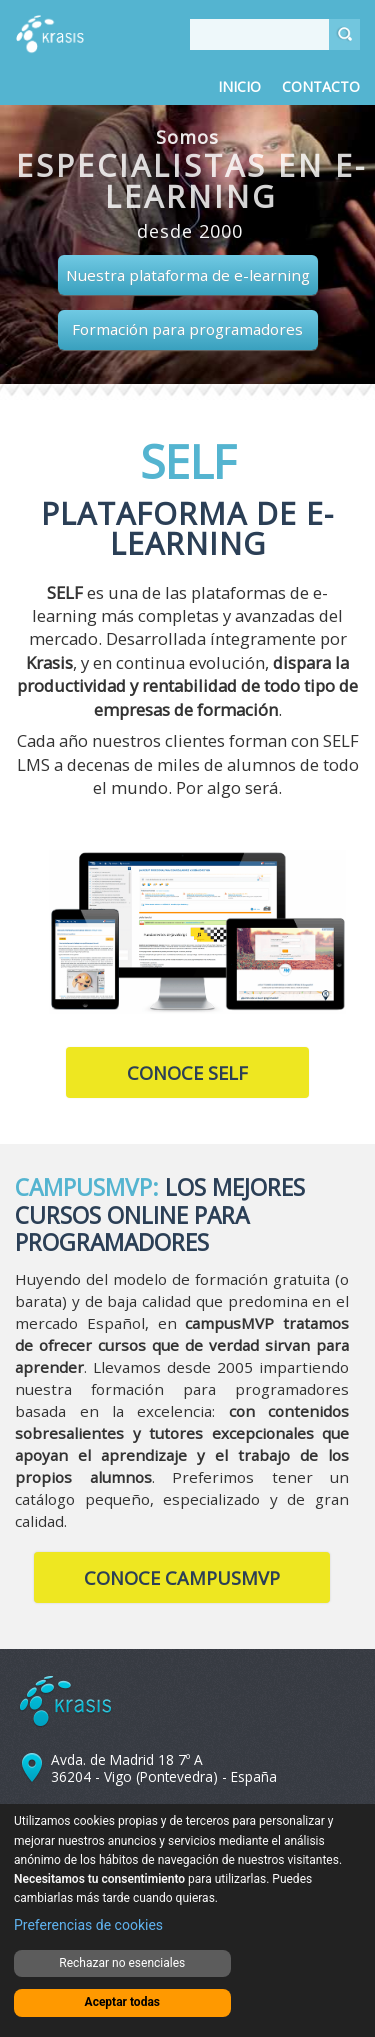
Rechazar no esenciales (122, 1963)
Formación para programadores (187, 329)
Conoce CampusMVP (182, 1578)
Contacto (321, 86)
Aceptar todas (122, 2002)
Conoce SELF (187, 1073)
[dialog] (187, 1920)
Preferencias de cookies (88, 1925)
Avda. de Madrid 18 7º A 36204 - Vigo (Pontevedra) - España (164, 1768)
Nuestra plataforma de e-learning (188, 275)
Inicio (239, 86)
